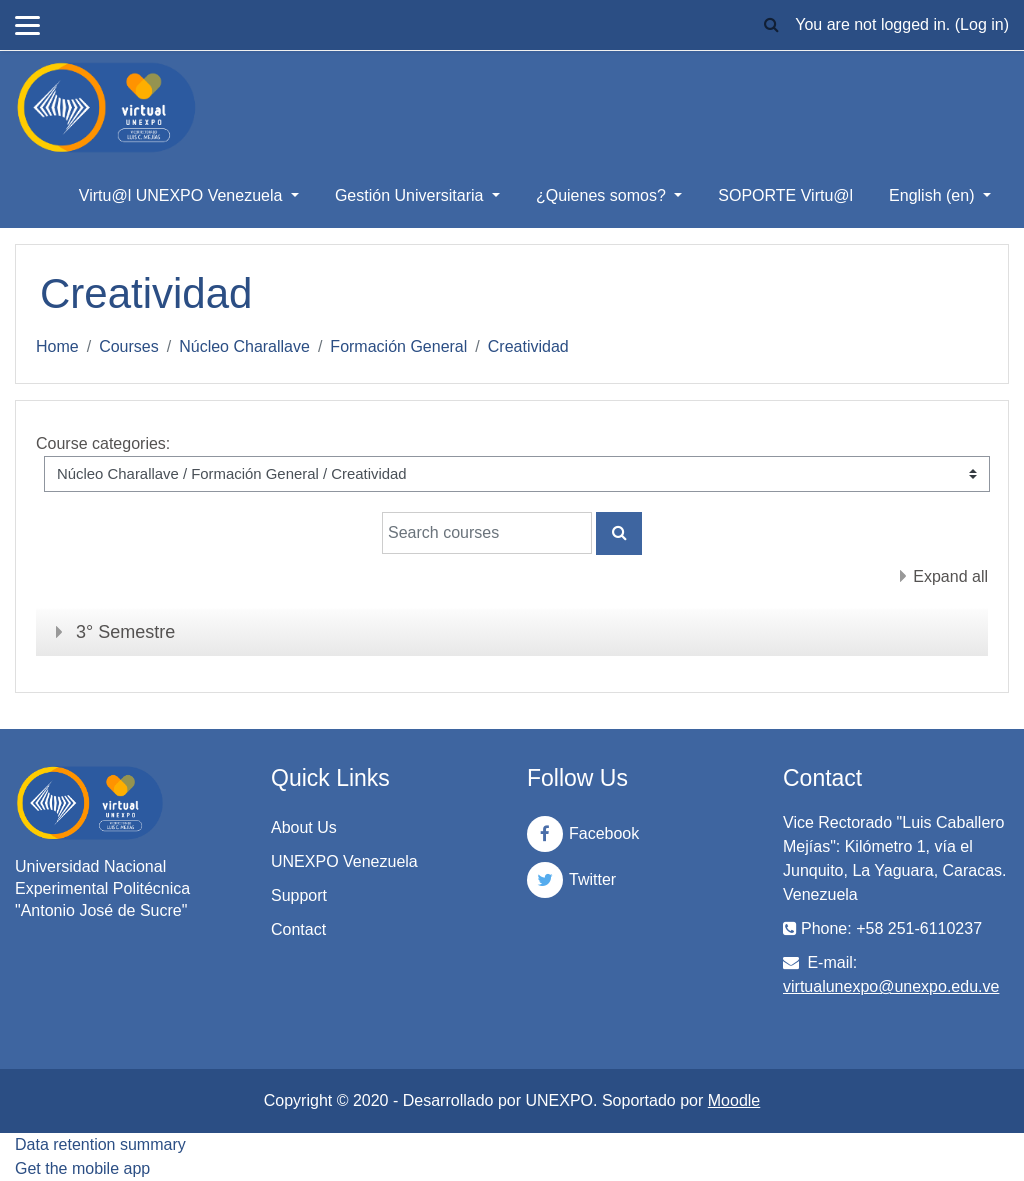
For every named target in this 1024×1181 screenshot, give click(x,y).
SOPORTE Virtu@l (785, 195)
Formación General (398, 346)
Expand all (950, 576)
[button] (771, 25)
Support (299, 895)
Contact (298, 929)
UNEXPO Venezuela (344, 861)
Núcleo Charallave (244, 346)
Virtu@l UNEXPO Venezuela (183, 195)
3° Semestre (125, 632)
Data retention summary (100, 1144)
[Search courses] (487, 533)
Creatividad (528, 346)
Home (57, 346)
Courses (129, 346)
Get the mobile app (82, 1168)
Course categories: (103, 443)
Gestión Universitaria (411, 195)
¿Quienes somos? (603, 195)
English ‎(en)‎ (934, 195)
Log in (982, 24)
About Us (304, 827)
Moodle (734, 1100)
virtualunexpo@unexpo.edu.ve (891, 986)
